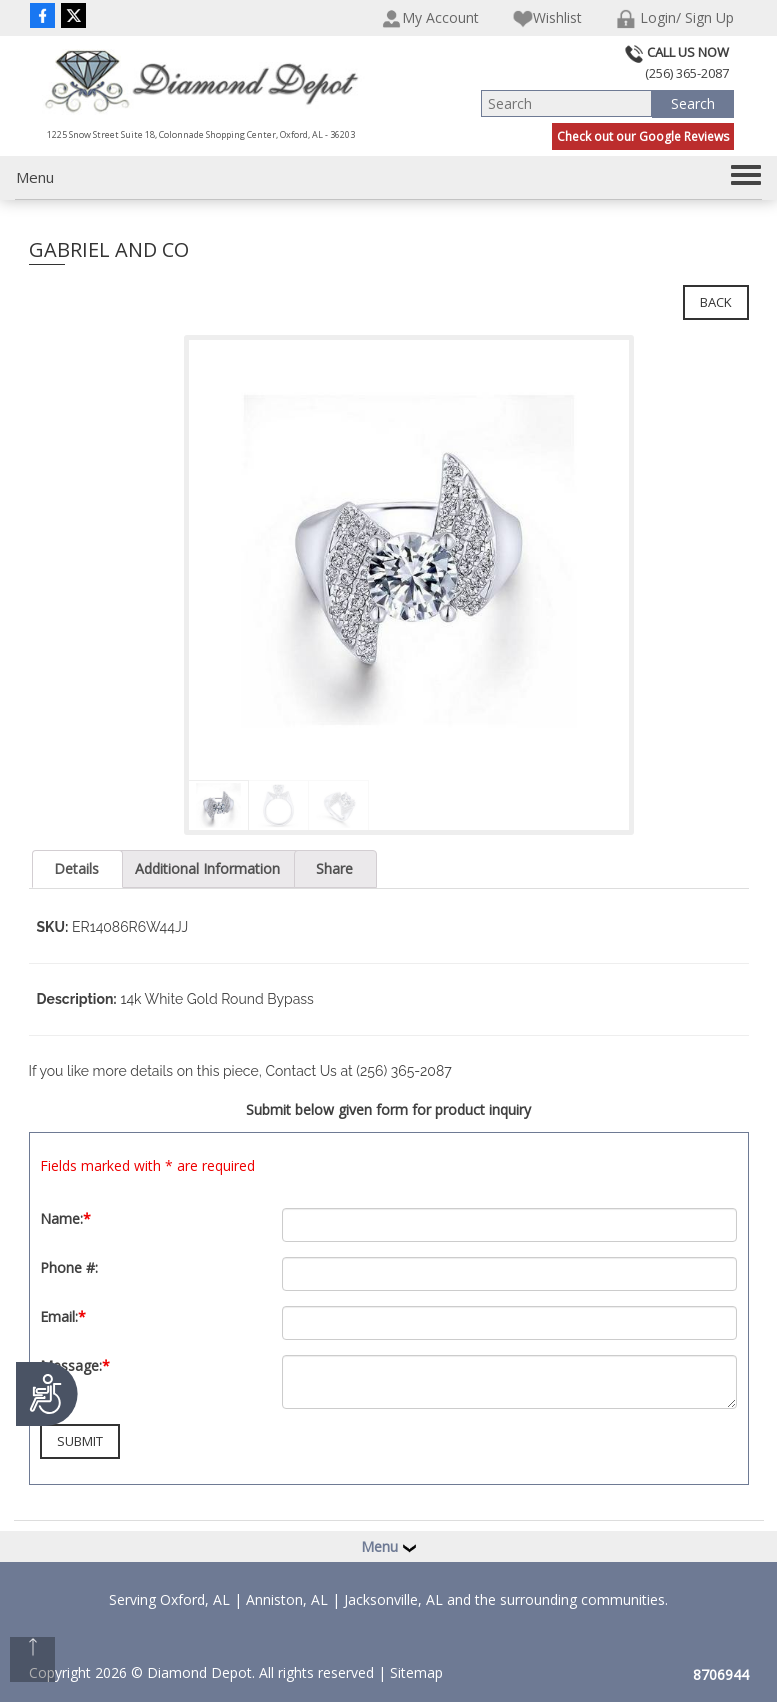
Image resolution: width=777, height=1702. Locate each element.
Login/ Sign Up (675, 18)
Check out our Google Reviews (643, 136)
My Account (430, 18)
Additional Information (207, 868)
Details (76, 868)
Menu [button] (389, 1546)
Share (334, 868)
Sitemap (416, 1672)
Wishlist (547, 18)
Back (716, 302)
